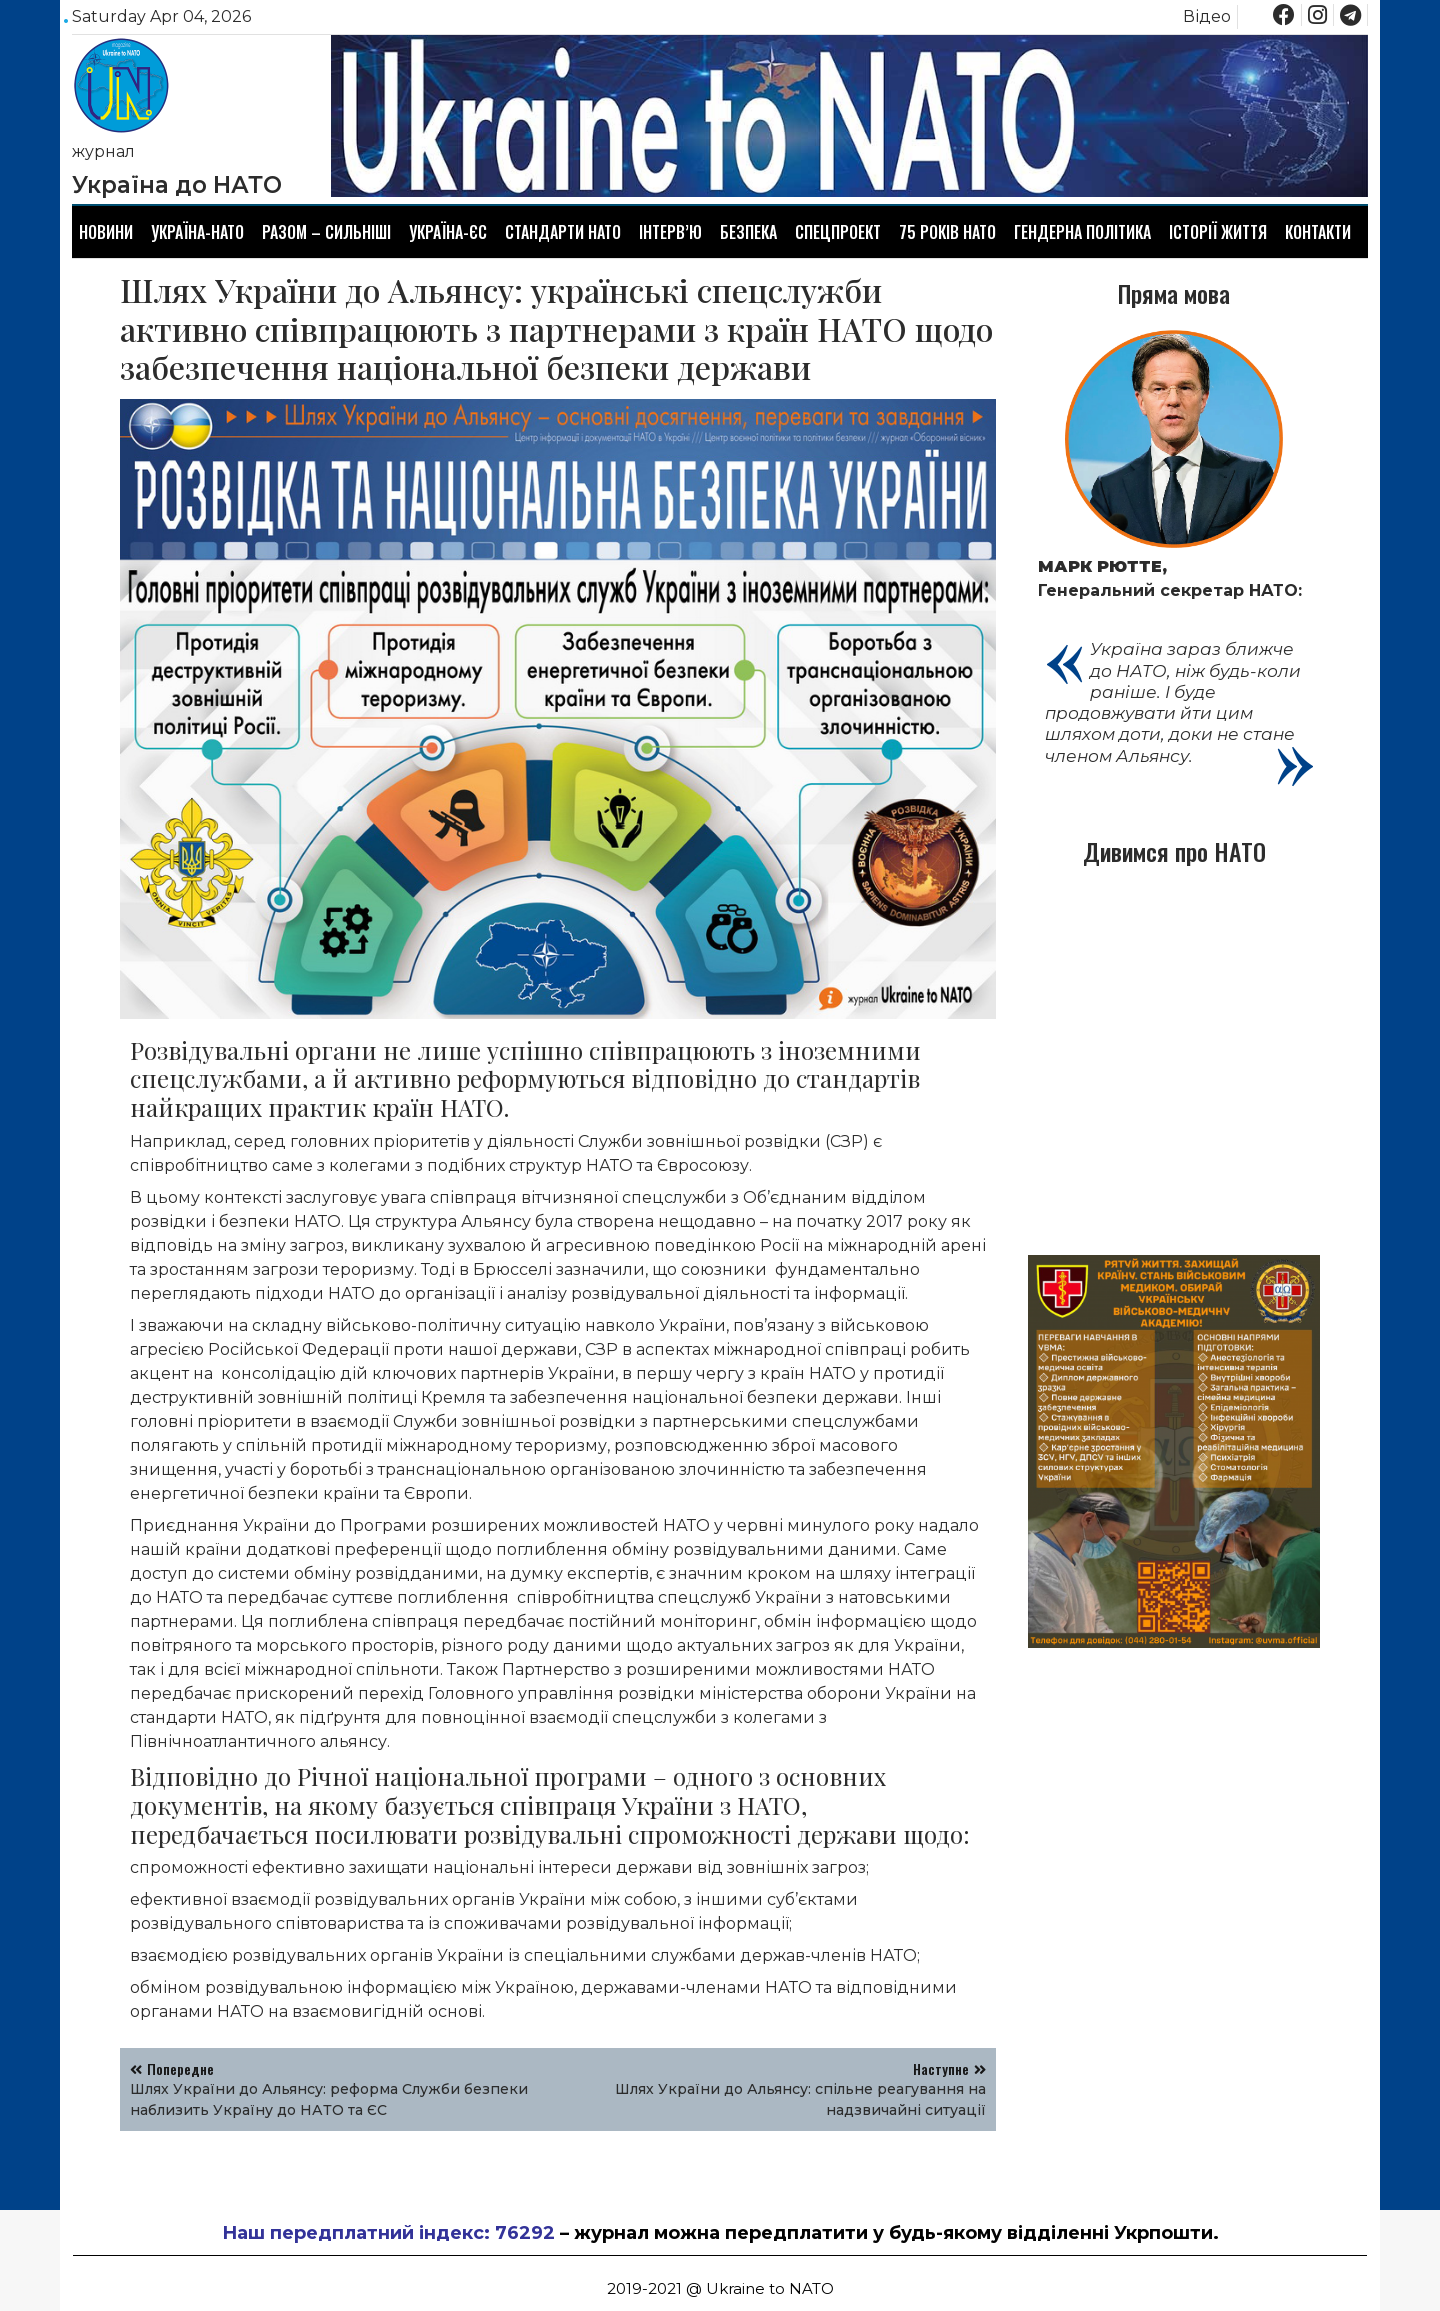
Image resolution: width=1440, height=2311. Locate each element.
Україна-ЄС (448, 232)
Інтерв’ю (670, 232)
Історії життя (1218, 232)
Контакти (1318, 232)
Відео (1207, 16)
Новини (106, 232)
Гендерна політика (1082, 232)
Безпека (748, 232)
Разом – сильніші (326, 232)
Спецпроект (838, 232)
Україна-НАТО (197, 232)
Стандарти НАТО (563, 232)
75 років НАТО (947, 232)
